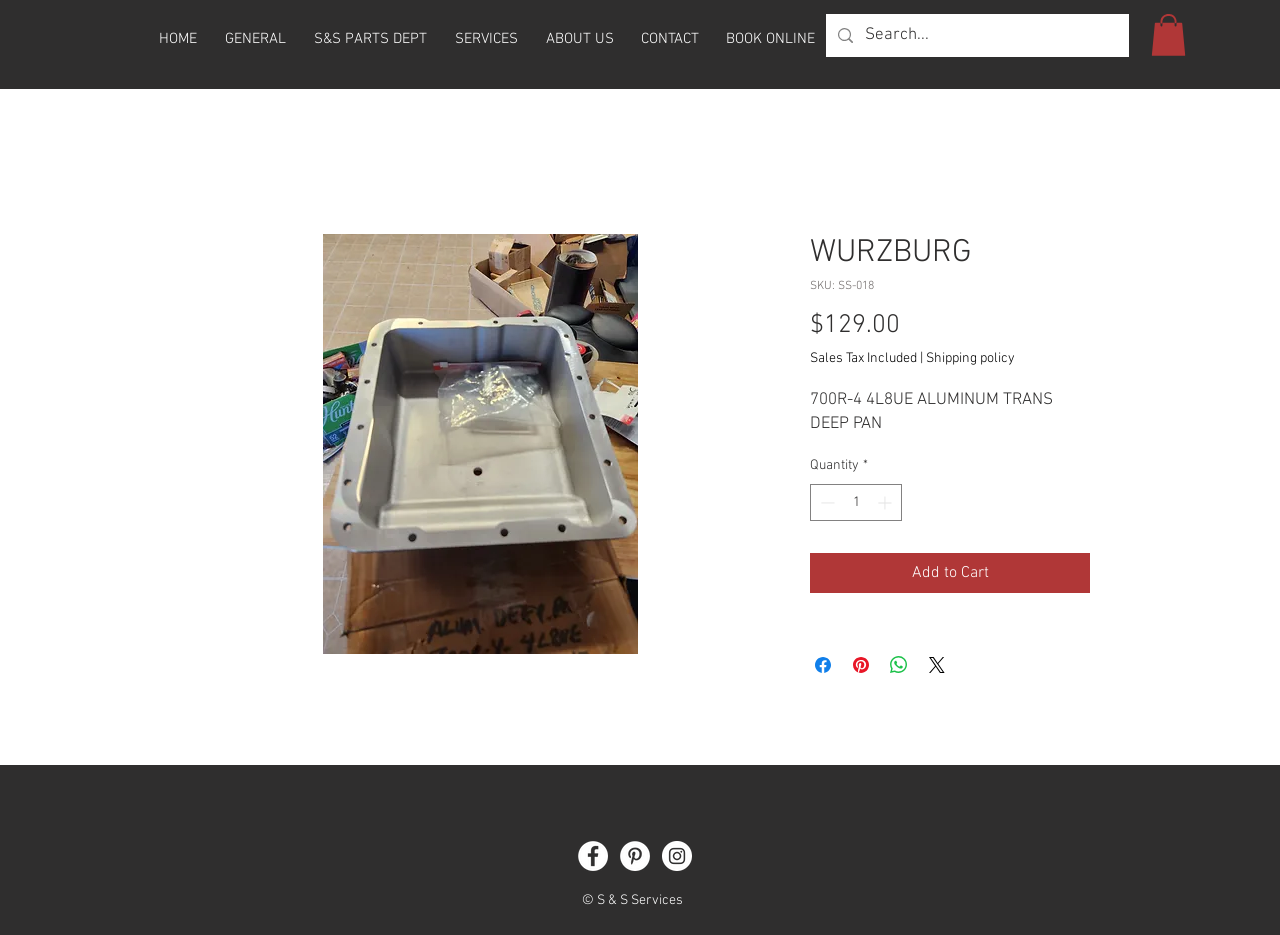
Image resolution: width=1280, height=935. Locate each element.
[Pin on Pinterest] (861, 665)
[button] (1168, 35)
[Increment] (886, 502)
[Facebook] (593, 856)
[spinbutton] (856, 502)
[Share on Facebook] (823, 665)
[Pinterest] (635, 856)
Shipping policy (970, 358)
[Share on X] (937, 665)
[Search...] (976, 35)
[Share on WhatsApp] (899, 665)
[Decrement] (825, 502)
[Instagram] (677, 856)
